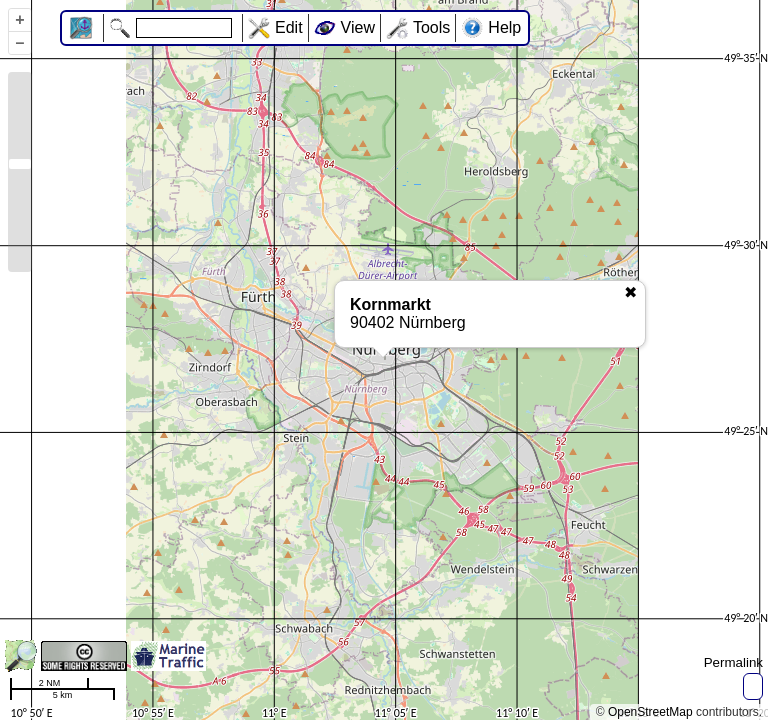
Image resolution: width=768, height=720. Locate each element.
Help (504, 27)
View (358, 27)
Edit (289, 27)
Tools (431, 27)
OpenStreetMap (650, 712)
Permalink (733, 662)
